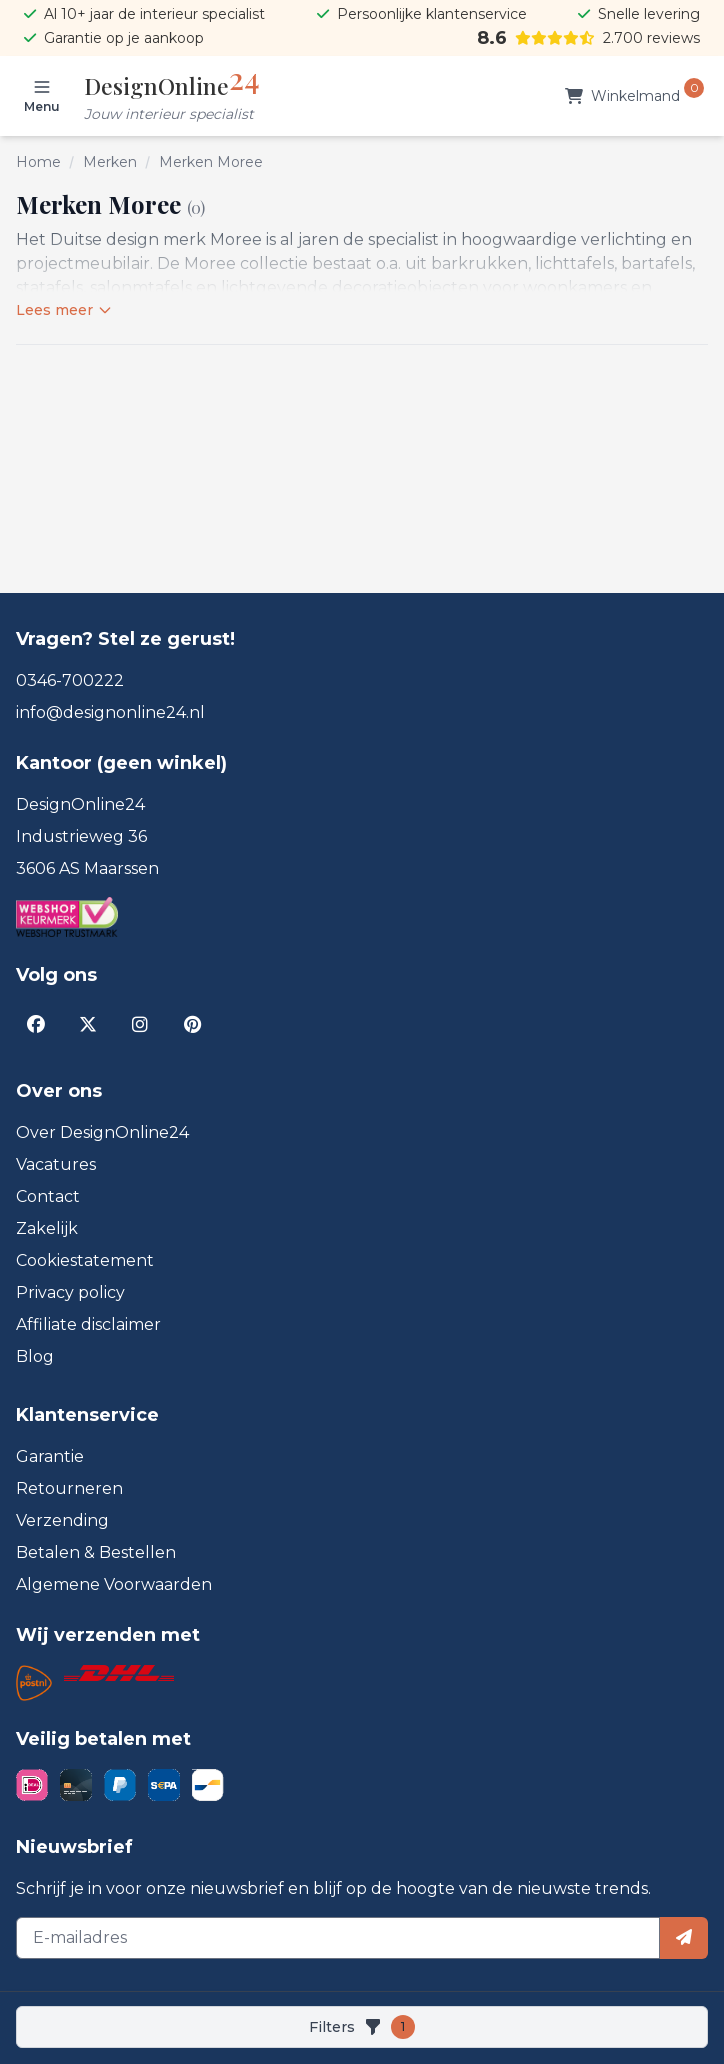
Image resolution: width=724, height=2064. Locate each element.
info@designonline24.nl (110, 712)
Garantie (50, 1456)
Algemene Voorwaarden (114, 1584)
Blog (35, 1356)
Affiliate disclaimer (88, 1324)
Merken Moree (211, 162)
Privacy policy (70, 1292)
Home (38, 162)
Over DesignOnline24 (102, 1132)
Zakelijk (47, 1228)
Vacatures (56, 1164)
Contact (48, 1196)
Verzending (62, 1520)
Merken (110, 162)
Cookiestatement (85, 1260)
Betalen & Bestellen (96, 1552)
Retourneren (69, 1488)
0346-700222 (70, 680)
